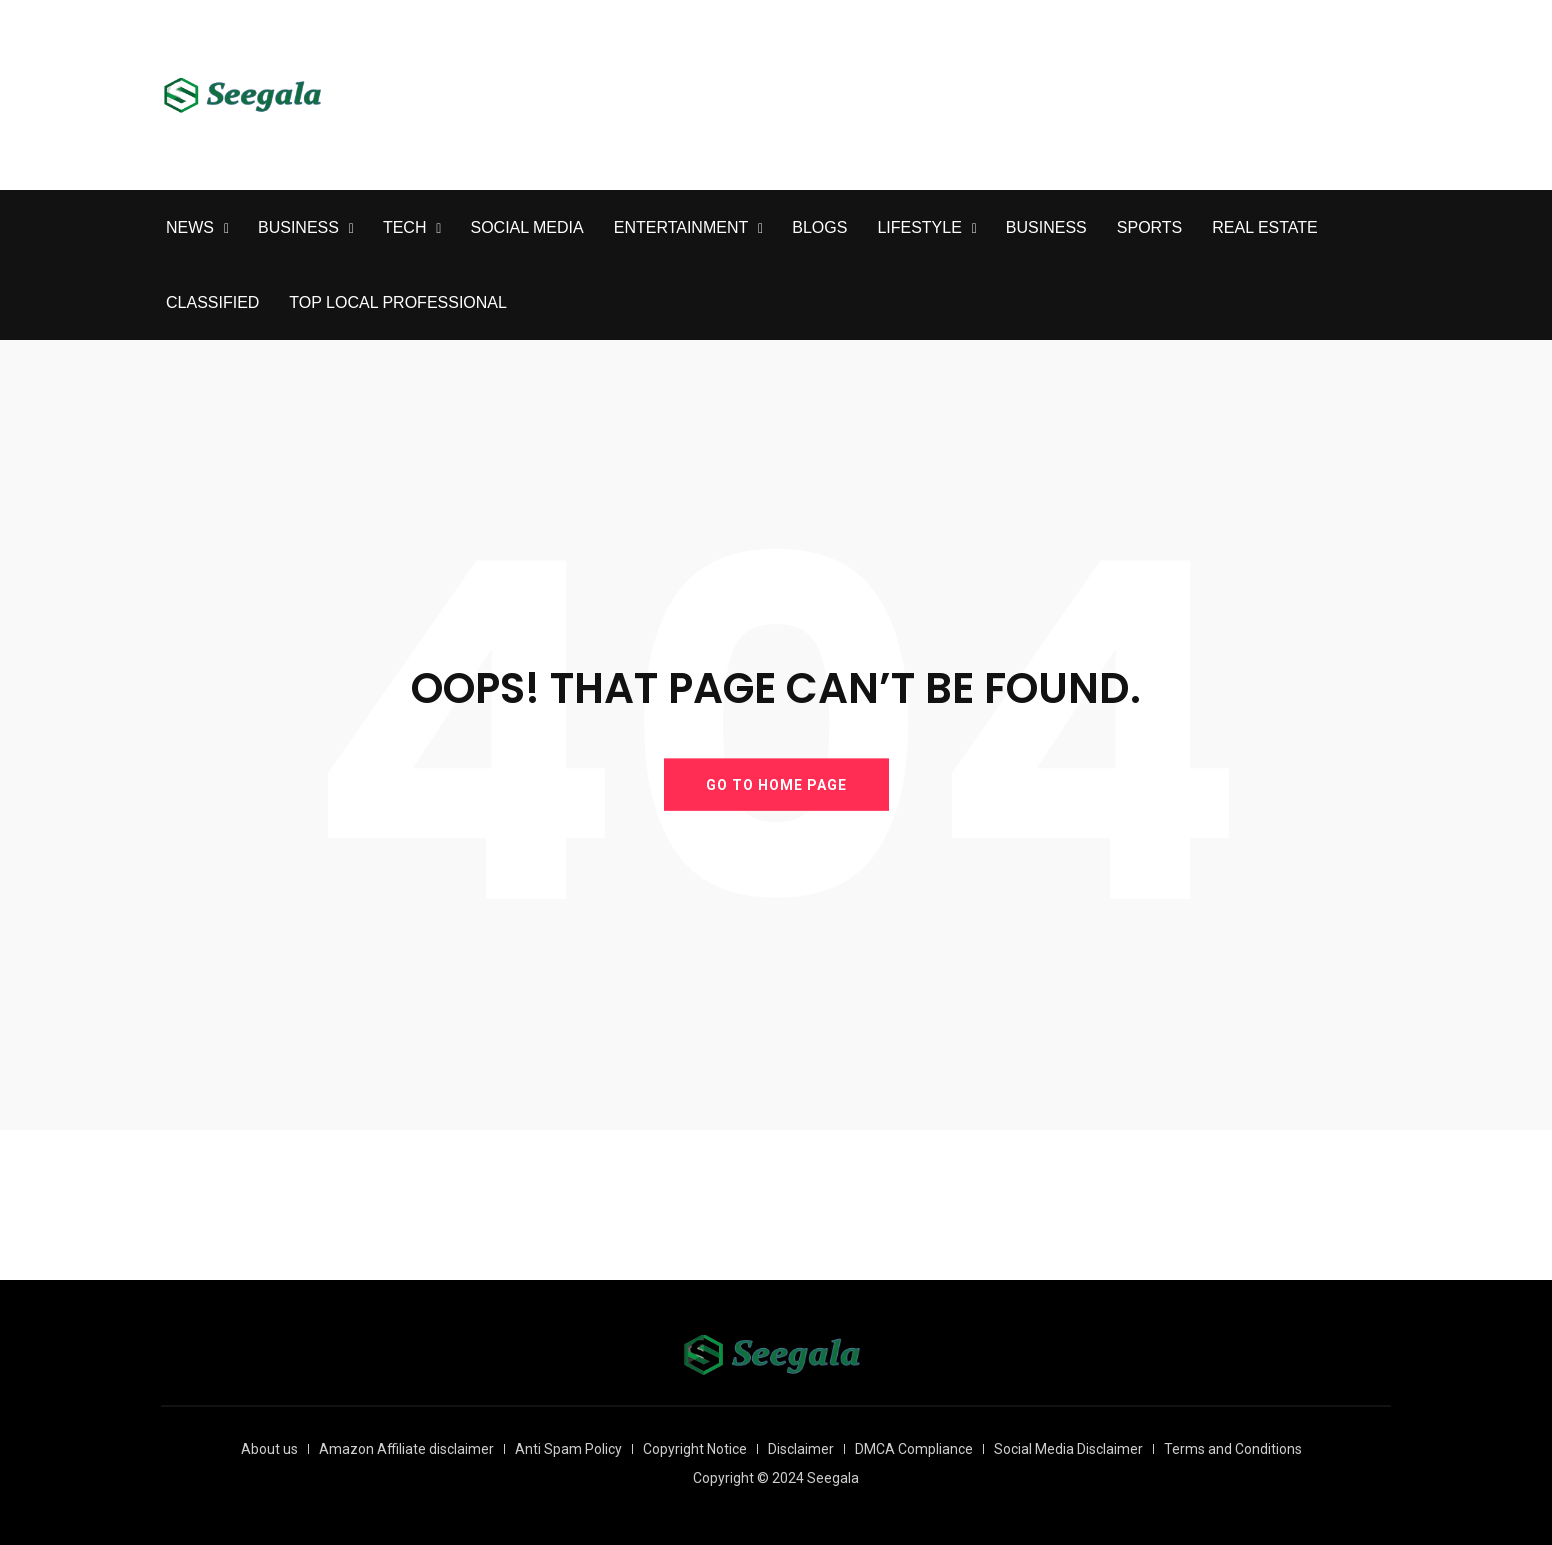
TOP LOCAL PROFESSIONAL (398, 302)
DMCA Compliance (914, 1449)
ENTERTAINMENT (681, 227)
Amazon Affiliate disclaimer (406, 1449)
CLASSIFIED (212, 302)
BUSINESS (298, 227)
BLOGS (819, 227)
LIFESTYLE (919, 227)
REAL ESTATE (1265, 227)
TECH (405, 227)
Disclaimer (801, 1449)
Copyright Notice (695, 1449)
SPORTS (1150, 227)
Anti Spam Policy (568, 1449)
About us (269, 1449)
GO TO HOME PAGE (776, 784)
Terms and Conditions (1233, 1449)
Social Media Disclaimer (1068, 1449)
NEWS (190, 227)
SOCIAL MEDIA (526, 227)
